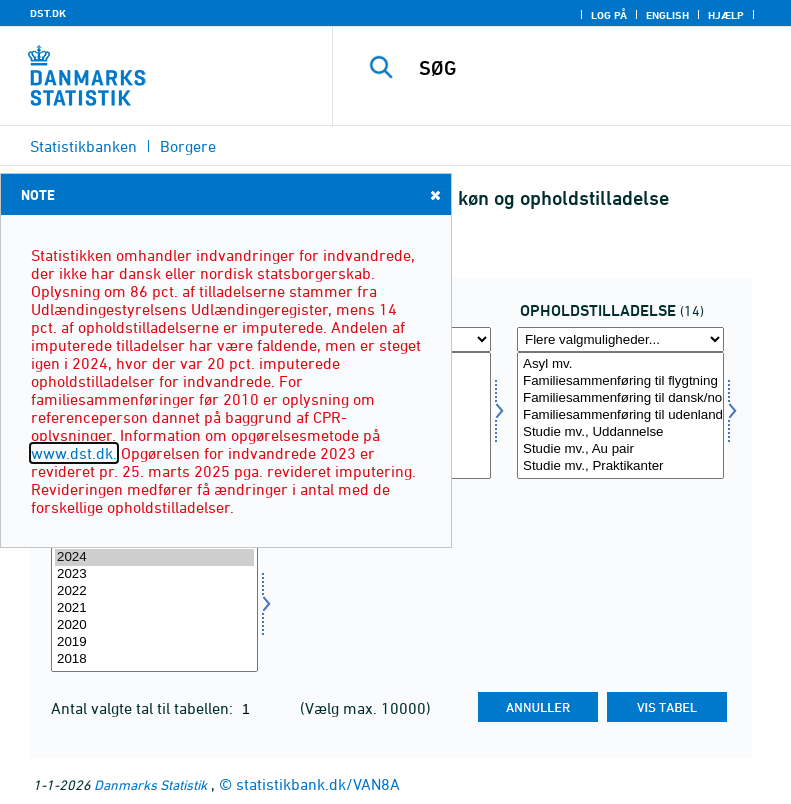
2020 (154, 625)
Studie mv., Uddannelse (620, 432)
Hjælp (726, 15)
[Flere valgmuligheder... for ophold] (620, 339)
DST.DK (48, 13)
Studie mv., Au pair (620, 449)
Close (434, 194)
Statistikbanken (83, 146)
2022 (154, 591)
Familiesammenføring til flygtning (620, 381)
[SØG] (592, 68)
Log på (609, 15)
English (667, 15)
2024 (154, 557)
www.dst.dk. (74, 453)
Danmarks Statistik (150, 784)
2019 (154, 642)
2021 (154, 608)
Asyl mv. (620, 364)
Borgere (188, 146)
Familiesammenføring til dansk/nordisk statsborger (620, 398)
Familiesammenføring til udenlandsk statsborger (620, 415)
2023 (154, 574)
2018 (154, 659)
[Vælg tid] (154, 608)
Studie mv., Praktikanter (620, 466)
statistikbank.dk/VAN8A (318, 784)
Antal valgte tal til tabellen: (144, 708)
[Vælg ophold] (620, 415)
